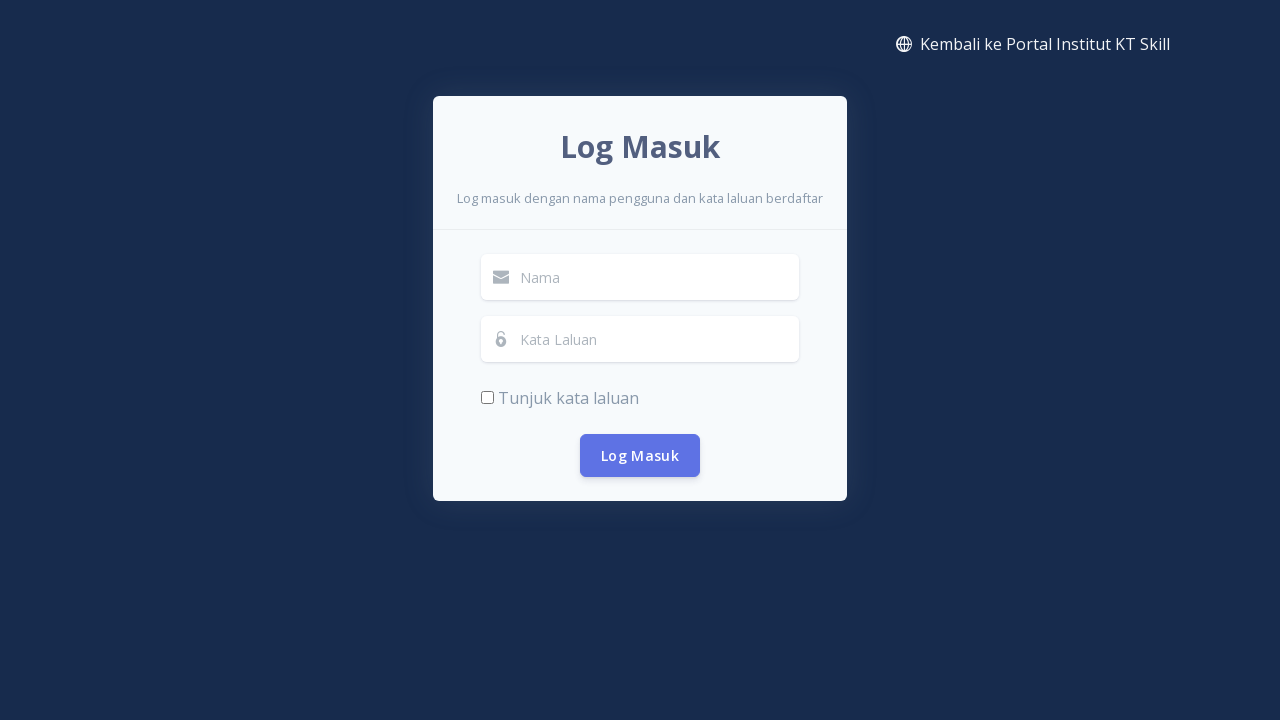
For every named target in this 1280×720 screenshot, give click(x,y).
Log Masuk (640, 455)
